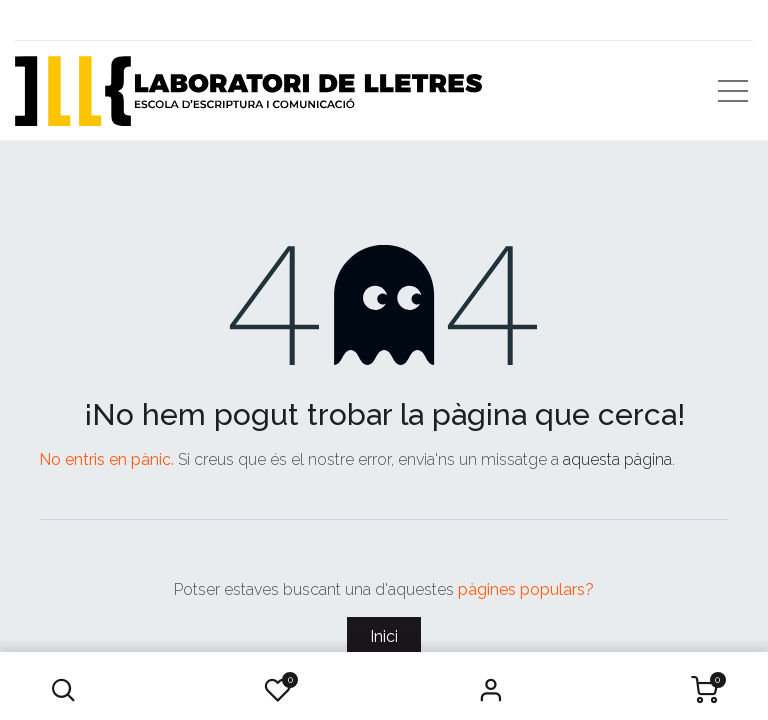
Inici (384, 636)
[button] (63, 690)
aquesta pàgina (617, 459)
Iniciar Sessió (491, 690)
